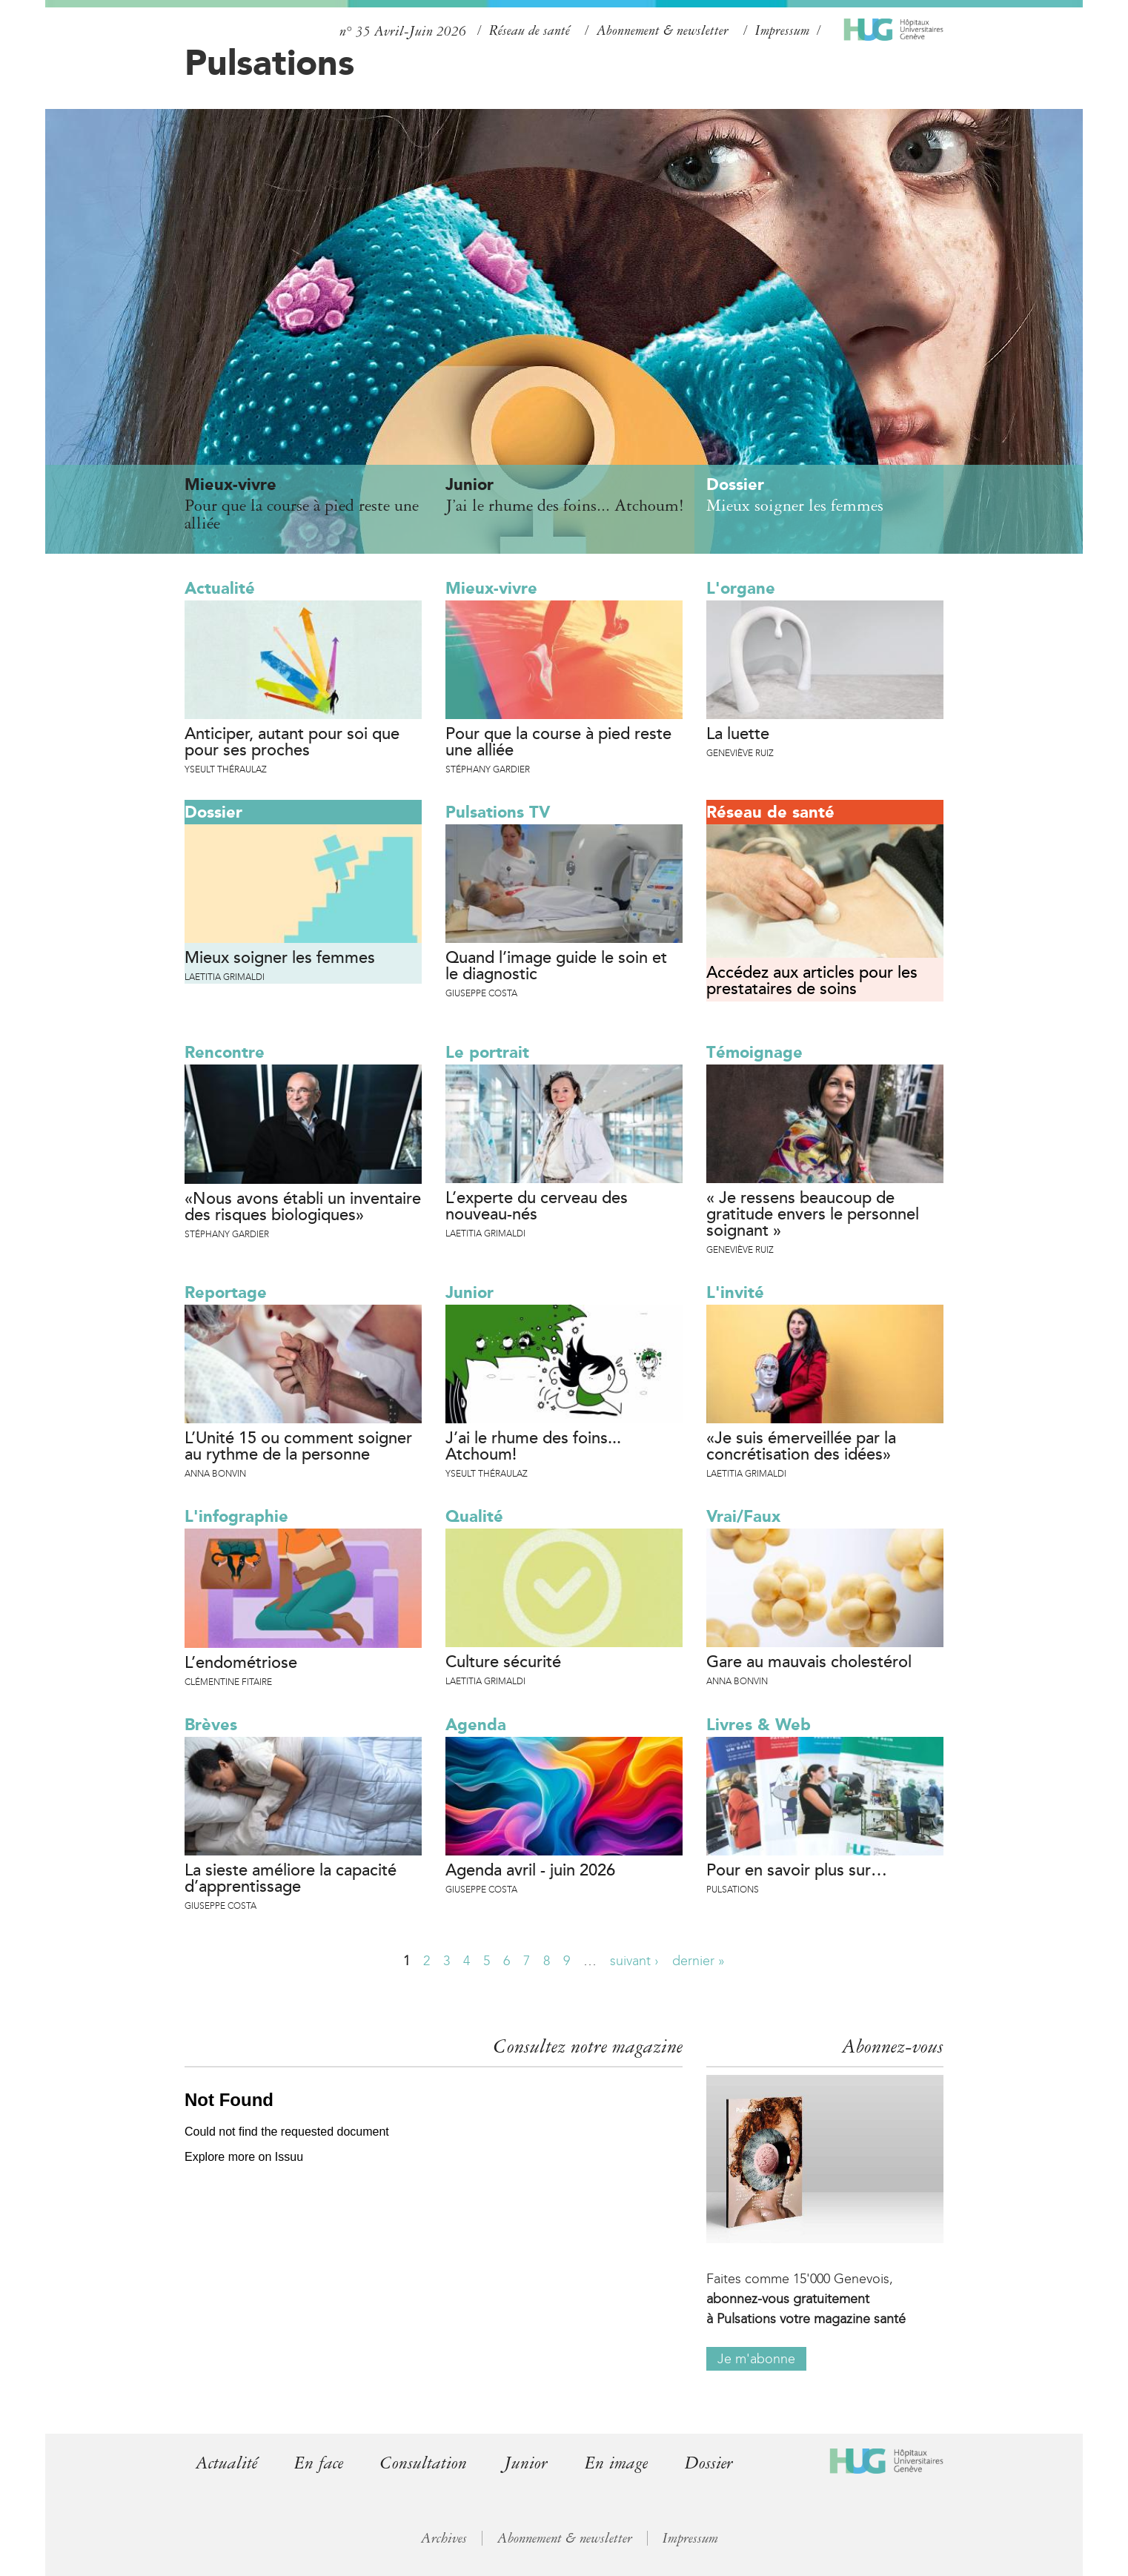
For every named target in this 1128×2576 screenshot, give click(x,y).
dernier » (698, 1961)
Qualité (474, 1516)
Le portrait (487, 1052)
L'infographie (236, 1516)
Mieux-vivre (491, 588)
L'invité (735, 1292)
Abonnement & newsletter (663, 30)
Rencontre (225, 1052)
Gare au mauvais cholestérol (809, 1663)
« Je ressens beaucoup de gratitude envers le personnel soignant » (812, 1215)
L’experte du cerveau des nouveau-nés (536, 1207)
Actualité (220, 588)
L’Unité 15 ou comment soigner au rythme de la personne (298, 1447)
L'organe (740, 588)
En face (318, 2463)
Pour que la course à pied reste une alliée (558, 742)
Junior (469, 1292)
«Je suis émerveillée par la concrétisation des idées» (801, 1447)
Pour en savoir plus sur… (796, 1871)
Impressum (782, 30)
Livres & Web (758, 1725)
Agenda (475, 1725)
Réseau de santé (529, 30)
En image (616, 2463)
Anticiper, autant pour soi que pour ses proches (292, 742)
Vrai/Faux (743, 1516)
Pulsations (269, 62)
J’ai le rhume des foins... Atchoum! (533, 1447)
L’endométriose (241, 1663)
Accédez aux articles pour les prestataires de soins (812, 981)
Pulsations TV (497, 812)
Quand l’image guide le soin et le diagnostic (556, 966)
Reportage (226, 1292)
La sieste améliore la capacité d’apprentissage (291, 1879)
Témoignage (754, 1052)
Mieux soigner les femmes (280, 958)
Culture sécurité (503, 1663)
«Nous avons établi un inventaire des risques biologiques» (303, 1207)
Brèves (211, 1725)
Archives (444, 2538)
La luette (737, 734)
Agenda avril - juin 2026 (530, 1871)
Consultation (423, 2463)
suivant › (634, 1961)
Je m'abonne (756, 2359)
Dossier (213, 812)
